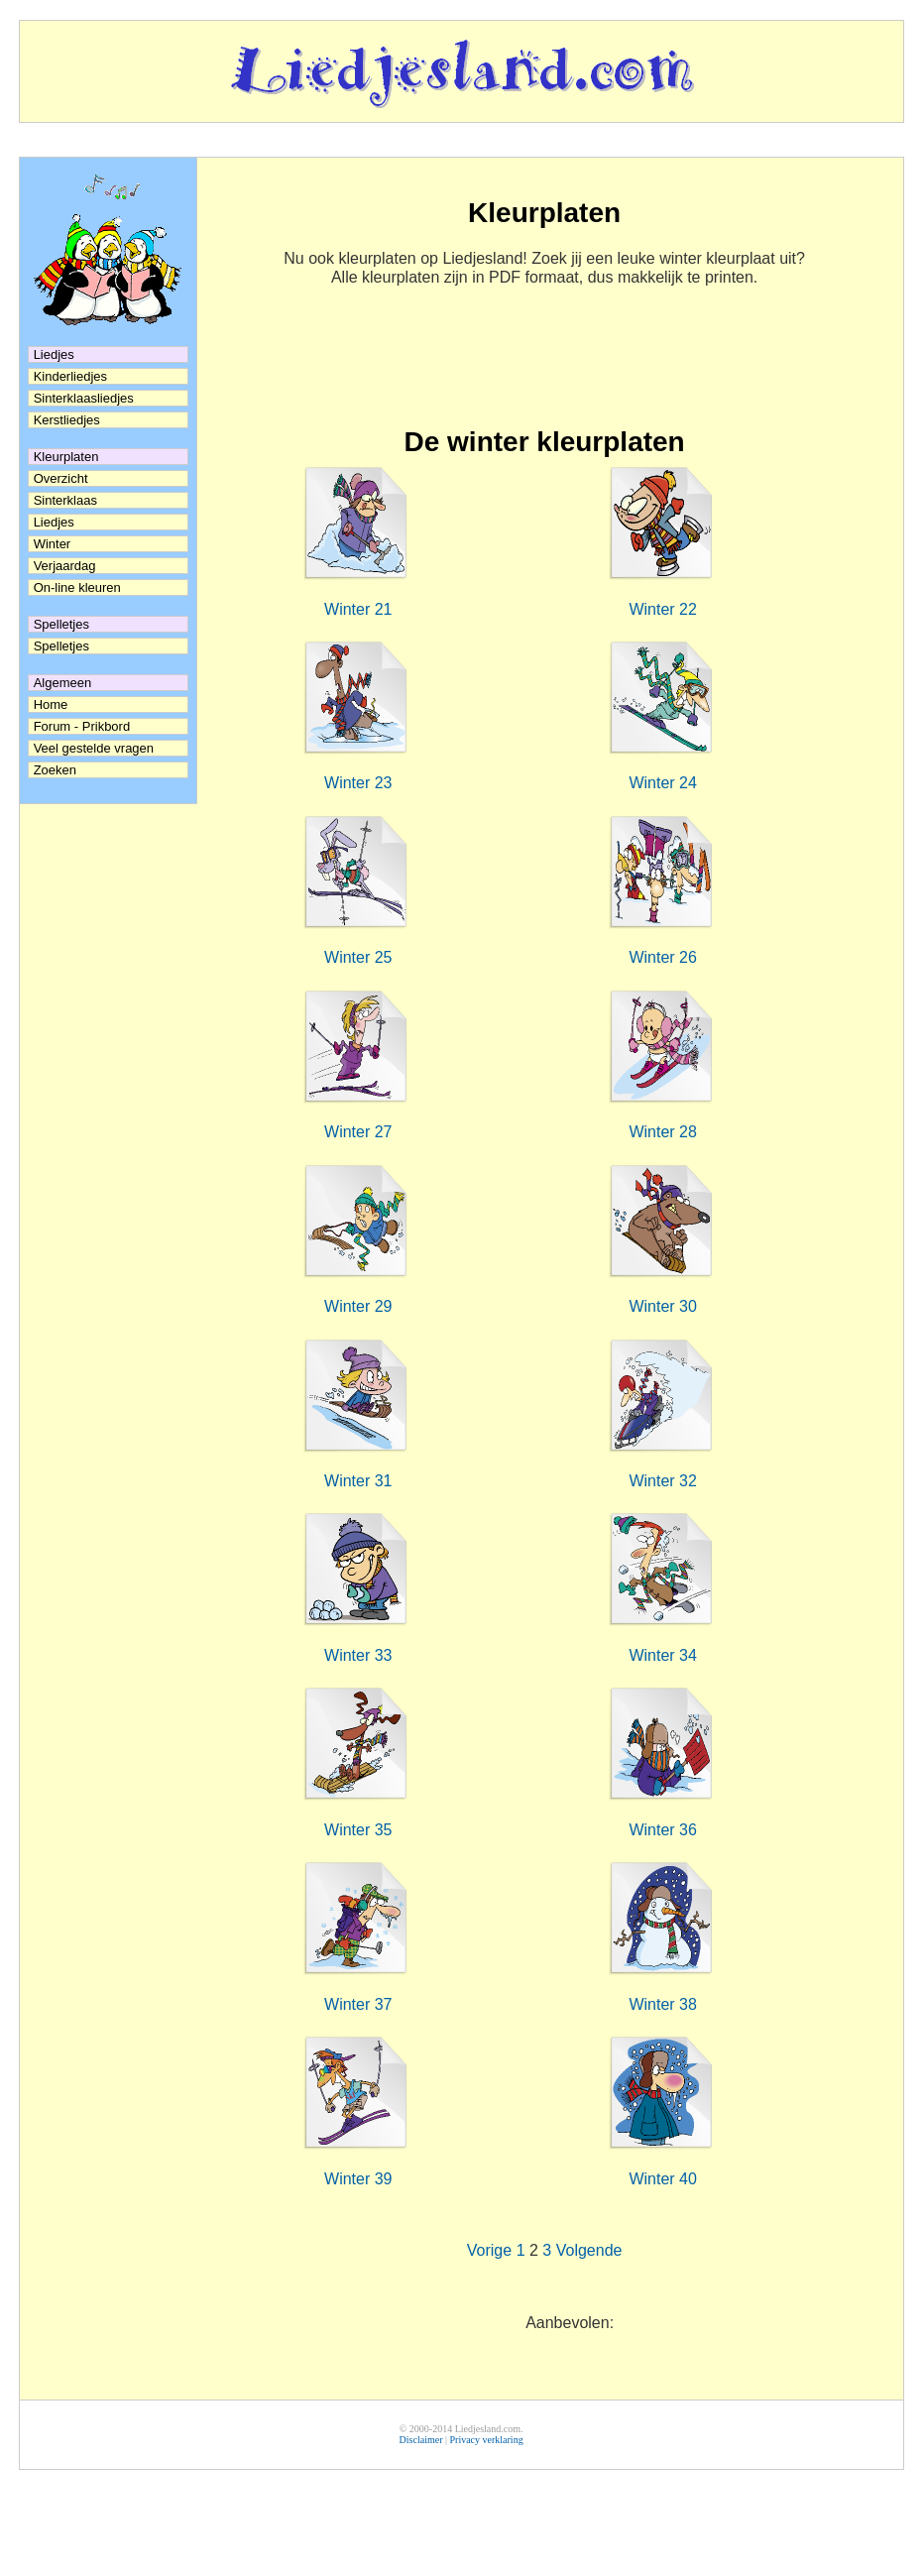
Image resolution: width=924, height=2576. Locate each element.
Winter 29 (358, 1306)
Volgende (589, 2250)
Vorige (489, 2250)
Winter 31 (358, 1480)
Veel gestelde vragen (94, 748)
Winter (52, 543)
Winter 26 (662, 957)
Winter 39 (358, 2178)
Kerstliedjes (67, 419)
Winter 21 (358, 609)
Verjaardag (65, 565)
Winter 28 (662, 1131)
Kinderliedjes (70, 376)
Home (51, 704)
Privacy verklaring (485, 2439)
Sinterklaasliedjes (84, 398)
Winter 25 (358, 957)
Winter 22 (662, 609)
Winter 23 (358, 782)
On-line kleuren (77, 587)
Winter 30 (662, 1306)
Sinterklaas (65, 500)
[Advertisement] (544, 367)
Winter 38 (662, 2004)
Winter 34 (662, 1655)
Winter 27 (358, 1131)
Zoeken (55, 769)
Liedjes (54, 522)
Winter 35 (358, 1829)
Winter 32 (662, 1480)
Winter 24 (662, 782)
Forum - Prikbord (82, 726)
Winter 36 (662, 1829)
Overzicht (61, 478)
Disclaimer (421, 2439)
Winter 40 (662, 2178)
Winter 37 (358, 2004)
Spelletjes (61, 646)
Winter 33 (358, 1655)
